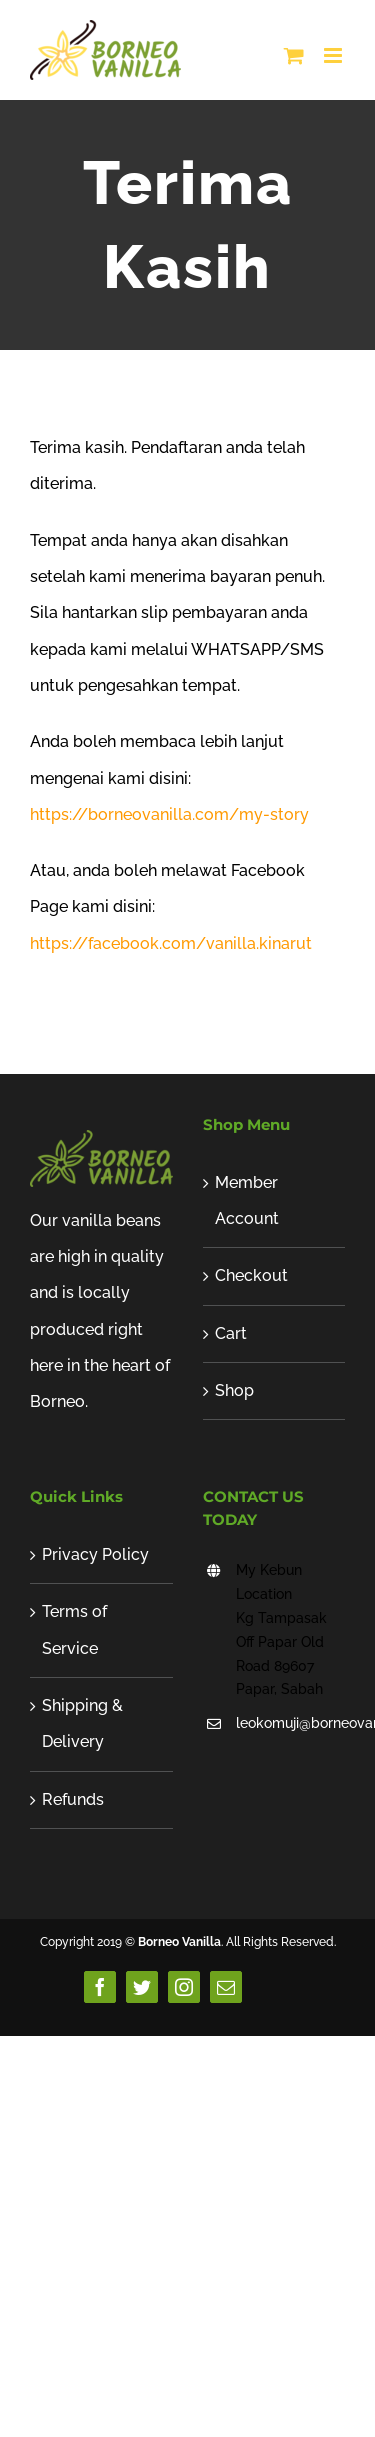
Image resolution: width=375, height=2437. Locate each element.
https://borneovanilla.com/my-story (169, 814)
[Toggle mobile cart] (294, 55)
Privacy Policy (95, 1554)
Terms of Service (74, 1629)
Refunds (73, 1799)
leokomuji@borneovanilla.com (290, 1723)
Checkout (251, 1275)
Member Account (247, 1200)
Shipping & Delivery (82, 1723)
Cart (231, 1333)
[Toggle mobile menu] (334, 55)
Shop (234, 1390)
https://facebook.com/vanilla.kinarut (171, 943)
